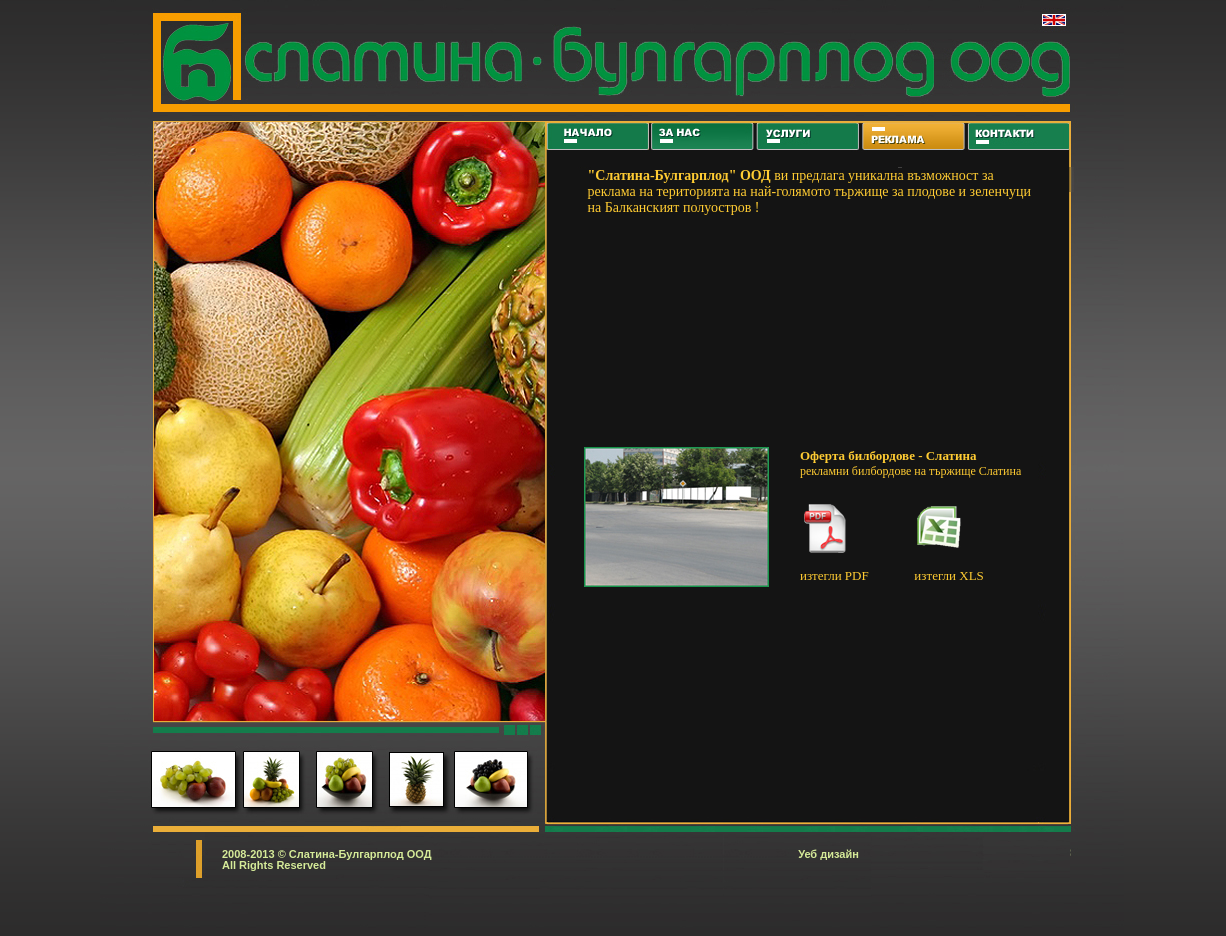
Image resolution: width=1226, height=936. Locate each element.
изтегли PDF (834, 575)
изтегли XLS (948, 575)
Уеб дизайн (828, 854)
